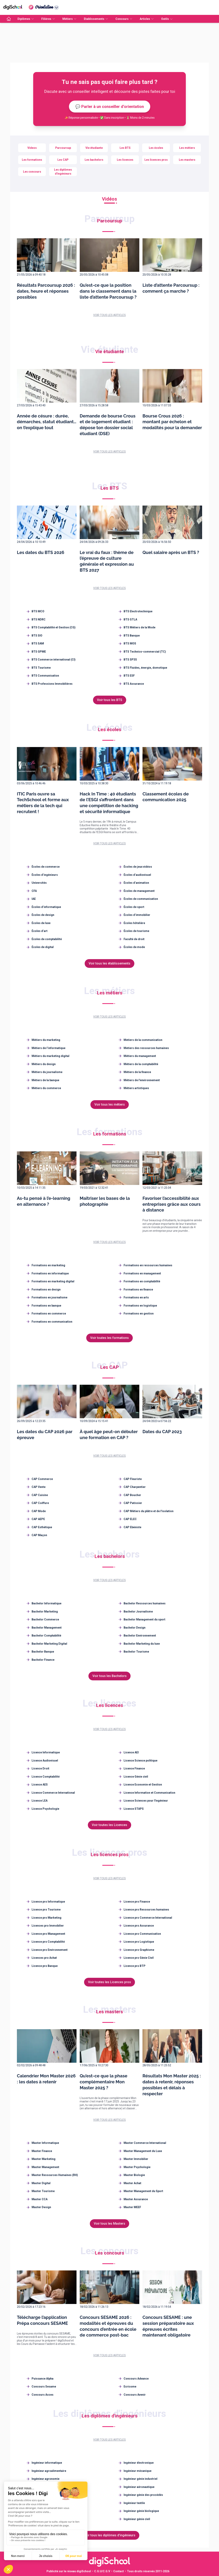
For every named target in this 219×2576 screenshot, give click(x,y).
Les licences (125, 159)
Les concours (32, 171)
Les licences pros (156, 159)
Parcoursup (63, 147)
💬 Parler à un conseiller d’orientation (109, 106)
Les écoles (156, 147)
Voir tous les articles (109, 315)
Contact (118, 2571)
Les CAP (63, 159)
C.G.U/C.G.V (102, 2571)
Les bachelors (94, 159)
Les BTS (125, 147)
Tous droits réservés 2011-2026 (148, 2571)
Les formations (32, 159)
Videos (32, 147)
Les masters (187, 159)
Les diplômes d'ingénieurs (63, 171)
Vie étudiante (94, 147)
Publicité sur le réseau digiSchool (69, 2571)
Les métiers (187, 147)
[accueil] (8, 19)
